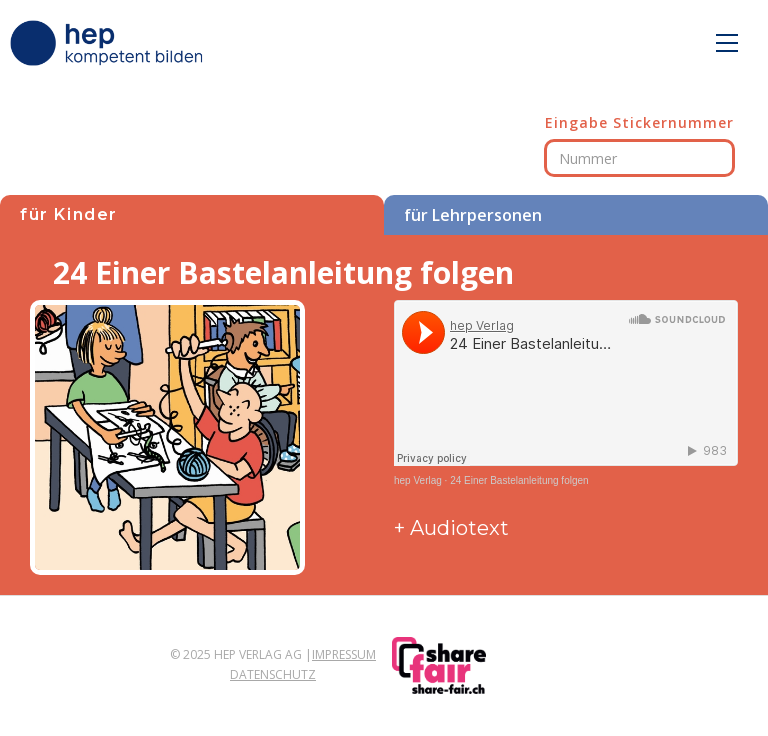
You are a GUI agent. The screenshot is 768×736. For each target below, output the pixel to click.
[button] (727, 43)
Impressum (344, 654)
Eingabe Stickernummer (639, 122)
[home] (110, 43)
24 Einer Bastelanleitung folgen (519, 480)
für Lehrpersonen (473, 215)
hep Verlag (418, 480)
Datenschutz (273, 674)
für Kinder (69, 214)
